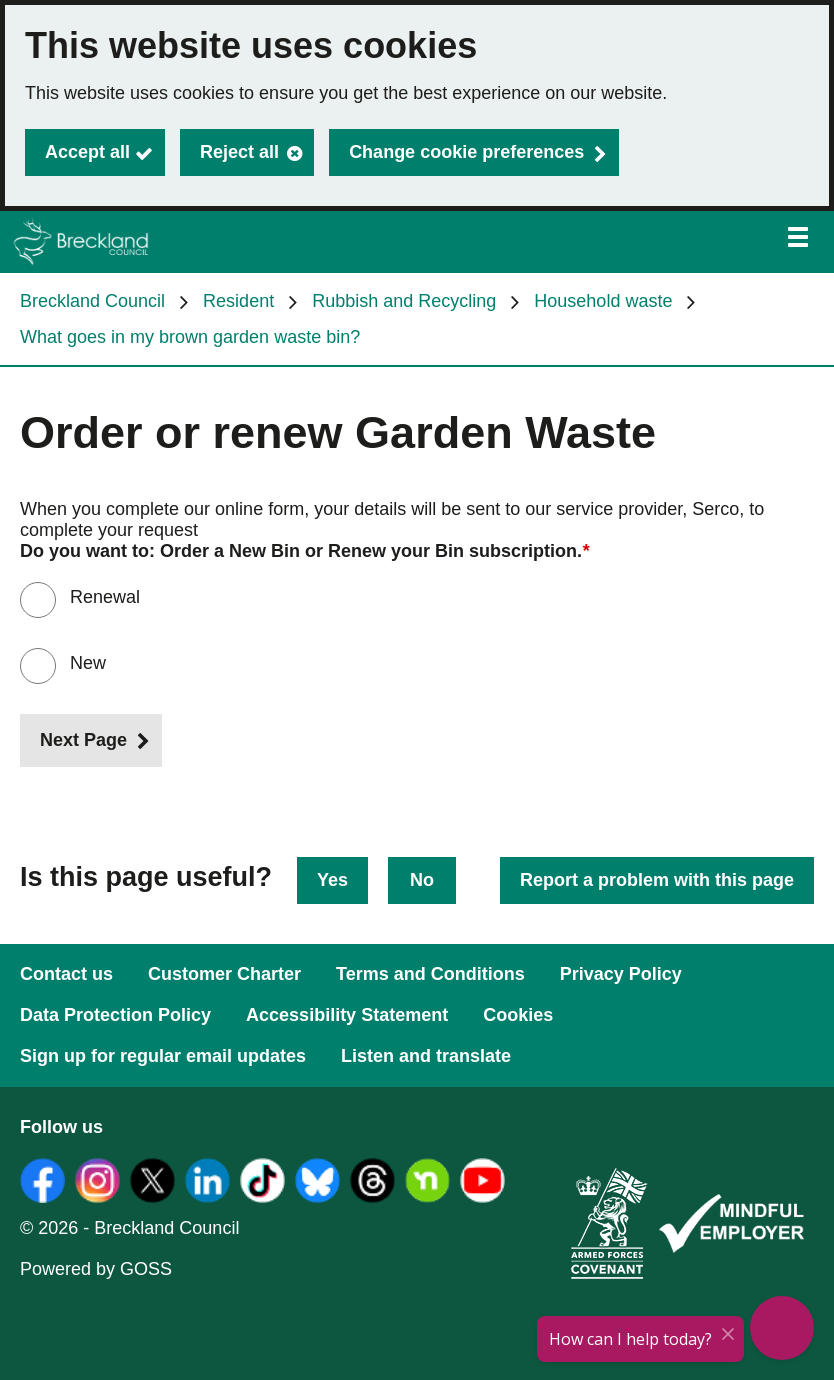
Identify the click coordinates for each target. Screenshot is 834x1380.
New (88, 663)
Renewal (105, 597)
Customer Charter (224, 974)
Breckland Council (92, 301)
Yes (332, 880)
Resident (238, 301)
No (422, 880)
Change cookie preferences (466, 152)
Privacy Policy (621, 974)
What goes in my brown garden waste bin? (190, 337)
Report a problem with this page (657, 880)
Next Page (83, 740)
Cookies (518, 1015)
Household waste (603, 301)
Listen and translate (426, 1056)
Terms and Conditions (430, 974)
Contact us (66, 974)
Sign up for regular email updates (163, 1056)
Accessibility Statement (347, 1015)
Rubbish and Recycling (404, 301)
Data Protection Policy (115, 1015)
